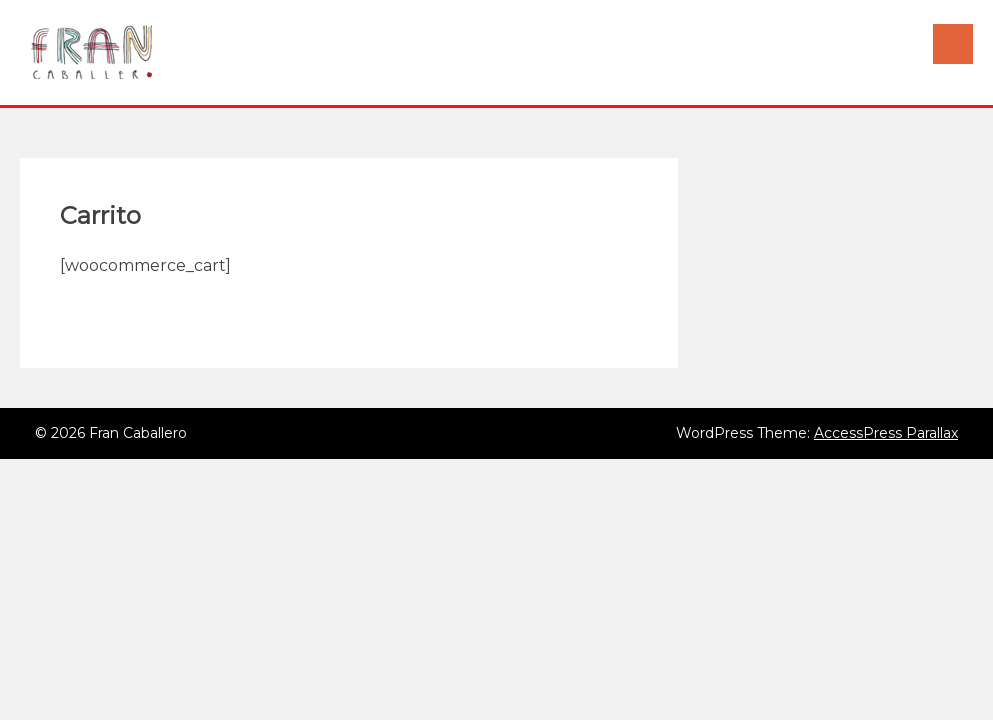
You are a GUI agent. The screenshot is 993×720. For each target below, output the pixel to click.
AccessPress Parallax (886, 433)
